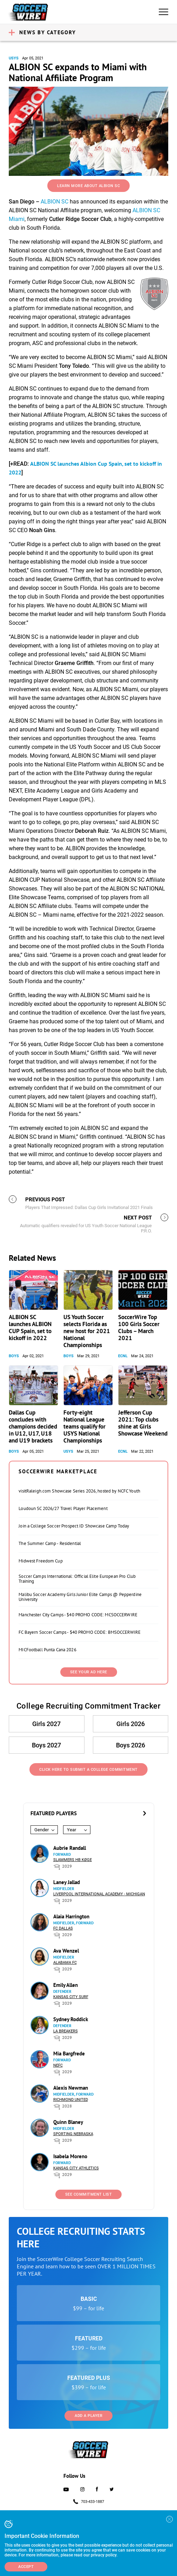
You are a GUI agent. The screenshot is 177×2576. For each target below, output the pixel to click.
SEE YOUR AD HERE (88, 1672)
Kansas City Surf (70, 1997)
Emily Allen (65, 1985)
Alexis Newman (70, 2087)
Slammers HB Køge (72, 1860)
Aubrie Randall (69, 1848)
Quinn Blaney (68, 2122)
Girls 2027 (46, 1723)
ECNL (123, 1356)
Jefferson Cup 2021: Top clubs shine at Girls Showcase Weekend (143, 1423)
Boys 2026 (130, 1745)
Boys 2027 (46, 1745)
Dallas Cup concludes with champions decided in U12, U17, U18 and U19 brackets (33, 1426)
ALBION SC (54, 201)
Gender (41, 1829)
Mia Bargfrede (69, 2053)
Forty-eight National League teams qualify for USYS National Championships (84, 1426)
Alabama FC (65, 1962)
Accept (26, 2566)
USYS (14, 58)
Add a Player (88, 2415)
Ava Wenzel (66, 1950)
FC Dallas (63, 1928)
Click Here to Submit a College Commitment (88, 1769)
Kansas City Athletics (76, 2168)
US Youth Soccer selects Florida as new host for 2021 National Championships (86, 1331)
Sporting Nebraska (73, 2134)
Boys (14, 1356)
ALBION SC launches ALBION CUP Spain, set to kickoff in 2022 (30, 1327)
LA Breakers (65, 2031)
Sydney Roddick (70, 2019)
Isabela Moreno (70, 2156)
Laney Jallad (66, 1882)
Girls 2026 (130, 1723)
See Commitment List (88, 2194)
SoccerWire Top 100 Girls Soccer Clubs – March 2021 (138, 1327)
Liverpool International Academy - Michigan (99, 1894)
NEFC (58, 2065)
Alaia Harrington (71, 1916)
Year (71, 1829)
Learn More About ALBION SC (88, 186)
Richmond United (70, 2099)
